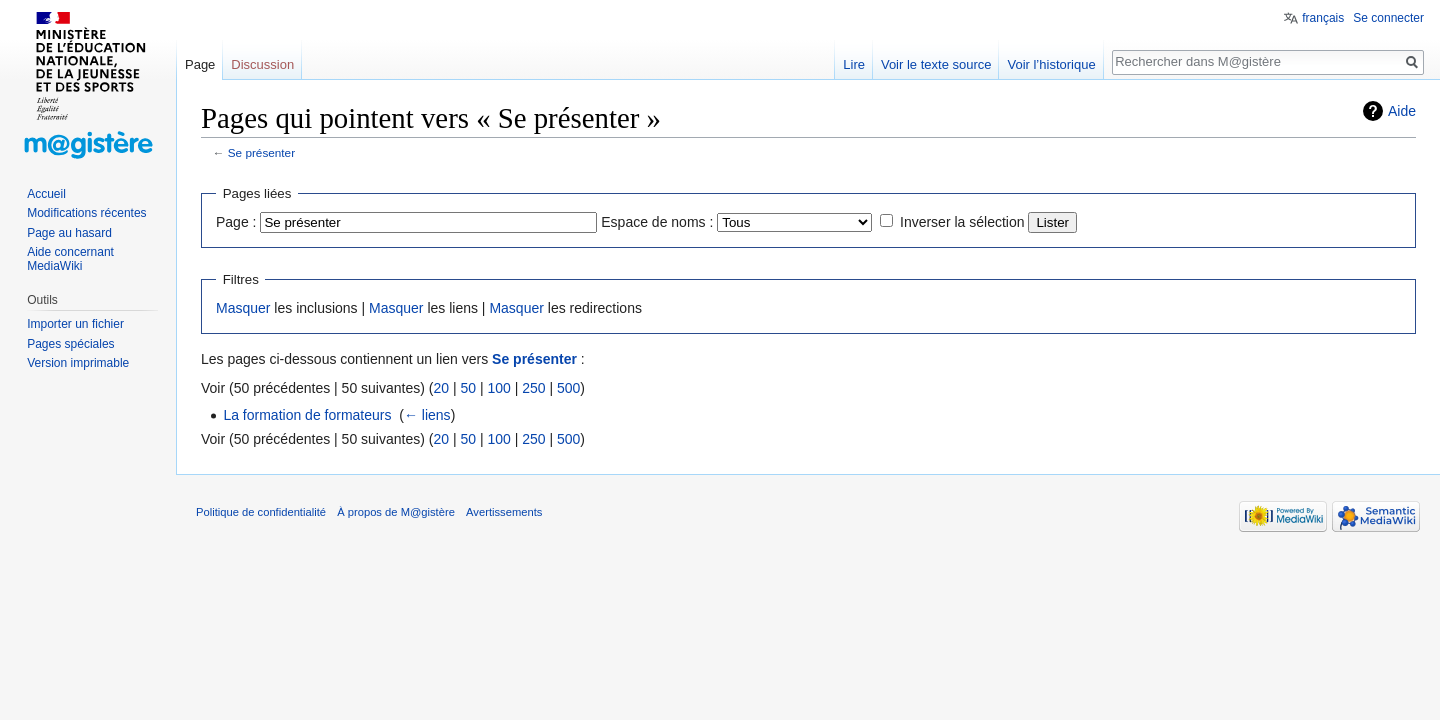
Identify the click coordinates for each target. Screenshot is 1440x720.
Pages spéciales (70, 344)
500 (568, 388)
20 (441, 388)
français (1323, 18)
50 (468, 388)
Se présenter (261, 152)
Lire (854, 64)
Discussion (262, 64)
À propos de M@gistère (396, 512)
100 (498, 388)
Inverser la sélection (962, 222)
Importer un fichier (75, 324)
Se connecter (1388, 18)
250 (533, 388)
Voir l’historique (1051, 64)
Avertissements (504, 512)
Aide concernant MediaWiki (70, 259)
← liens (427, 415)
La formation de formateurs (307, 415)
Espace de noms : (657, 222)
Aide (1402, 111)
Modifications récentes (86, 213)
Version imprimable (78, 363)
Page (200, 64)
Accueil (46, 194)
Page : (236, 222)
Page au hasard (69, 233)
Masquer (243, 308)
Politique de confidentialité (261, 512)
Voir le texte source (936, 64)
